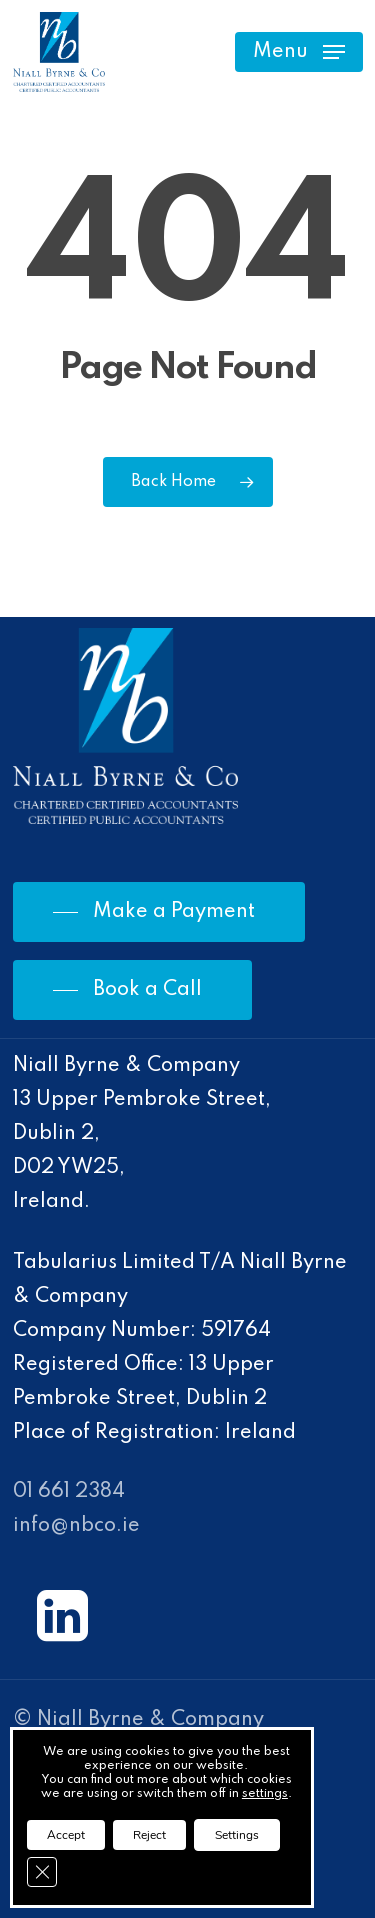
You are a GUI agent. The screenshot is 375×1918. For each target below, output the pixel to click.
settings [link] (265, 1794)
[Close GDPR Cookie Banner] (42, 1872)
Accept (66, 1835)
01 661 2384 (69, 1492)
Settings (237, 1835)
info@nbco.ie (76, 1526)
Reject (149, 1835)
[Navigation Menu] (299, 52)
